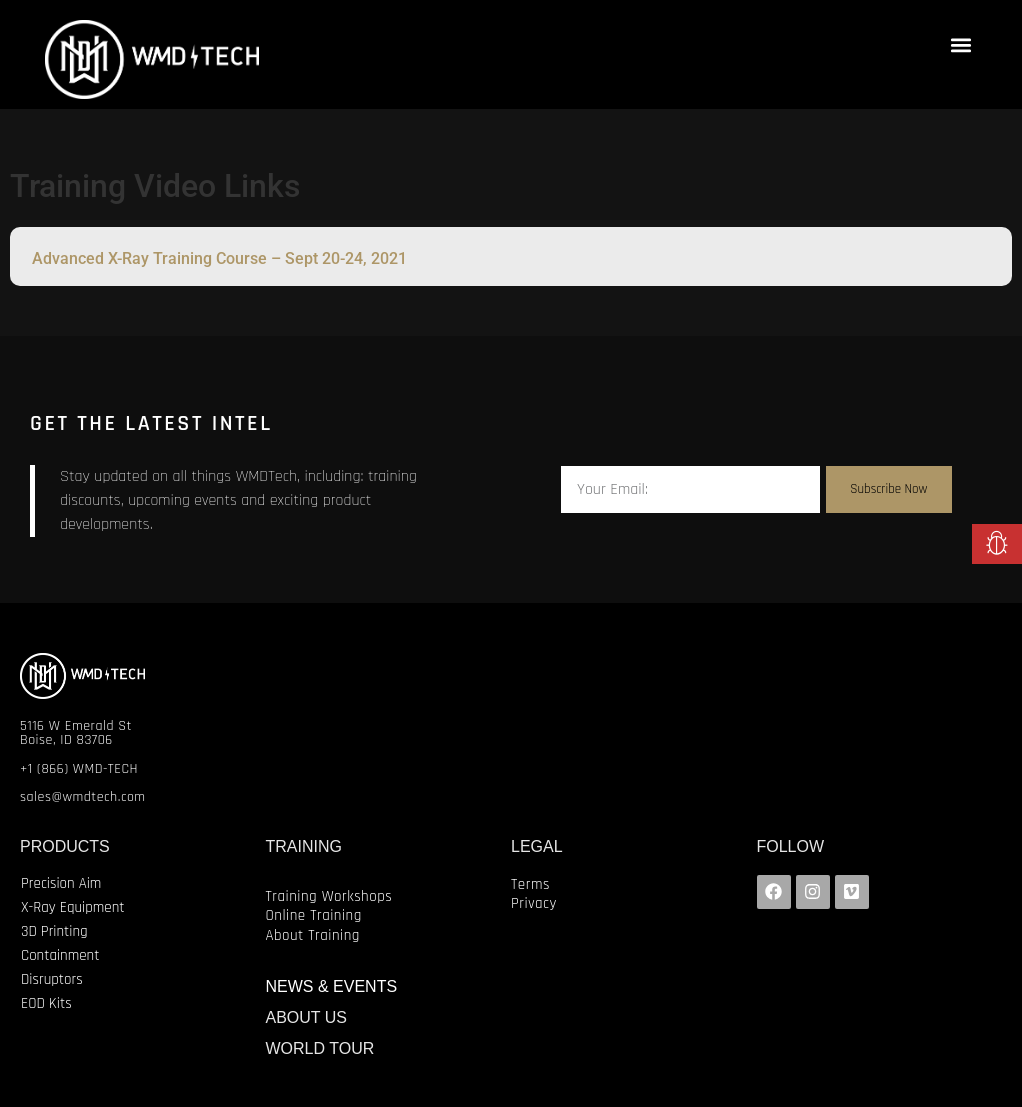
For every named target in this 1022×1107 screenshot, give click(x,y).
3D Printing (54, 931)
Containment (60, 955)
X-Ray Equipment (72, 907)
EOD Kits (46, 1003)
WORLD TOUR (320, 1048)
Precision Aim (61, 883)
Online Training (314, 915)
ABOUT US (307, 1017)
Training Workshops (329, 896)
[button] (960, 44)
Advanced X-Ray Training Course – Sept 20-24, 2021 (219, 258)
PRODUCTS (65, 846)
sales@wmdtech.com (83, 797)
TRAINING (304, 846)
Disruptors (52, 979)
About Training (313, 935)
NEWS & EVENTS (332, 986)
